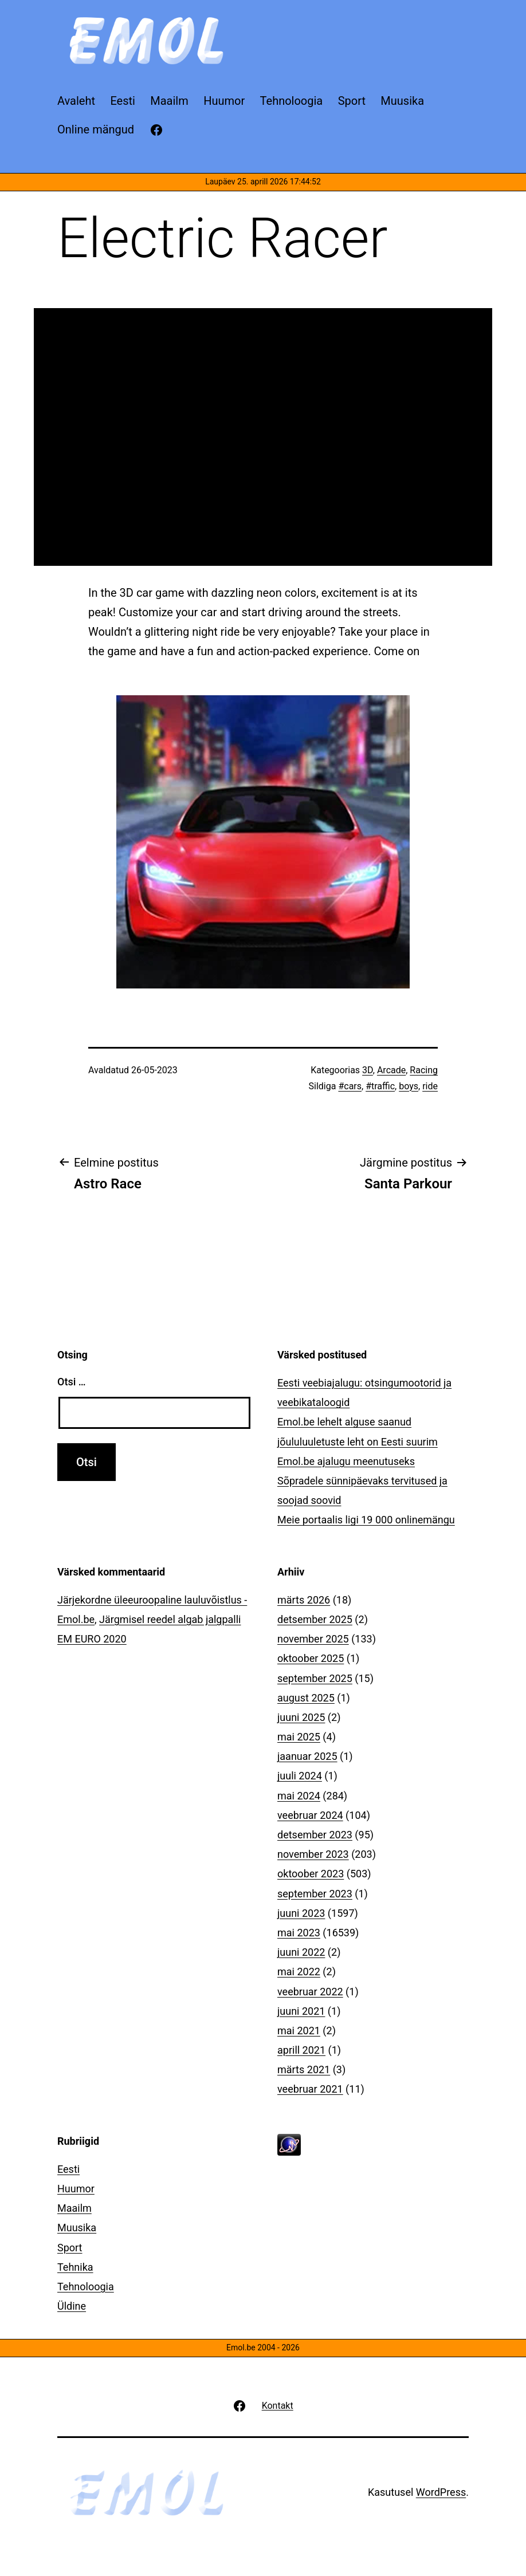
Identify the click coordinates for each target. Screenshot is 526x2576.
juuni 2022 (301, 1952)
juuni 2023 (301, 1913)
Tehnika (75, 2267)
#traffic (380, 1086)
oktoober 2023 (310, 1874)
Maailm (74, 2208)
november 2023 (313, 1854)
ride (430, 1086)
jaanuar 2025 (307, 1756)
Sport (70, 2248)
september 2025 (314, 1678)
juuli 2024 (299, 1776)
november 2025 (313, 1639)
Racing (424, 1070)
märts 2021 (303, 2069)
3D (367, 1070)
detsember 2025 (314, 1619)
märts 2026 (303, 1600)
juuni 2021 (301, 2011)
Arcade (391, 1070)
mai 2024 (298, 1796)
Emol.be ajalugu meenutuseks (346, 1461)
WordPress (441, 2492)
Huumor (76, 2189)
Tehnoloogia (85, 2286)
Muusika (76, 2227)
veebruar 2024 (310, 1815)
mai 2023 (298, 1933)
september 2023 (314, 1894)
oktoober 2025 (310, 1658)
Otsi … (71, 1382)
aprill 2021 (301, 2050)
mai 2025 (298, 1737)
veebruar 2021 (310, 2089)
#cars (350, 1086)
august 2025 (306, 1698)
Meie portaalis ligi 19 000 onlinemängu (366, 1520)
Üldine (71, 2306)
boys (408, 1086)
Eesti (68, 2169)
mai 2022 (298, 1972)
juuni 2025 (301, 1717)
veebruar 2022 (310, 1992)
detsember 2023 (314, 1835)
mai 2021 (298, 2030)
